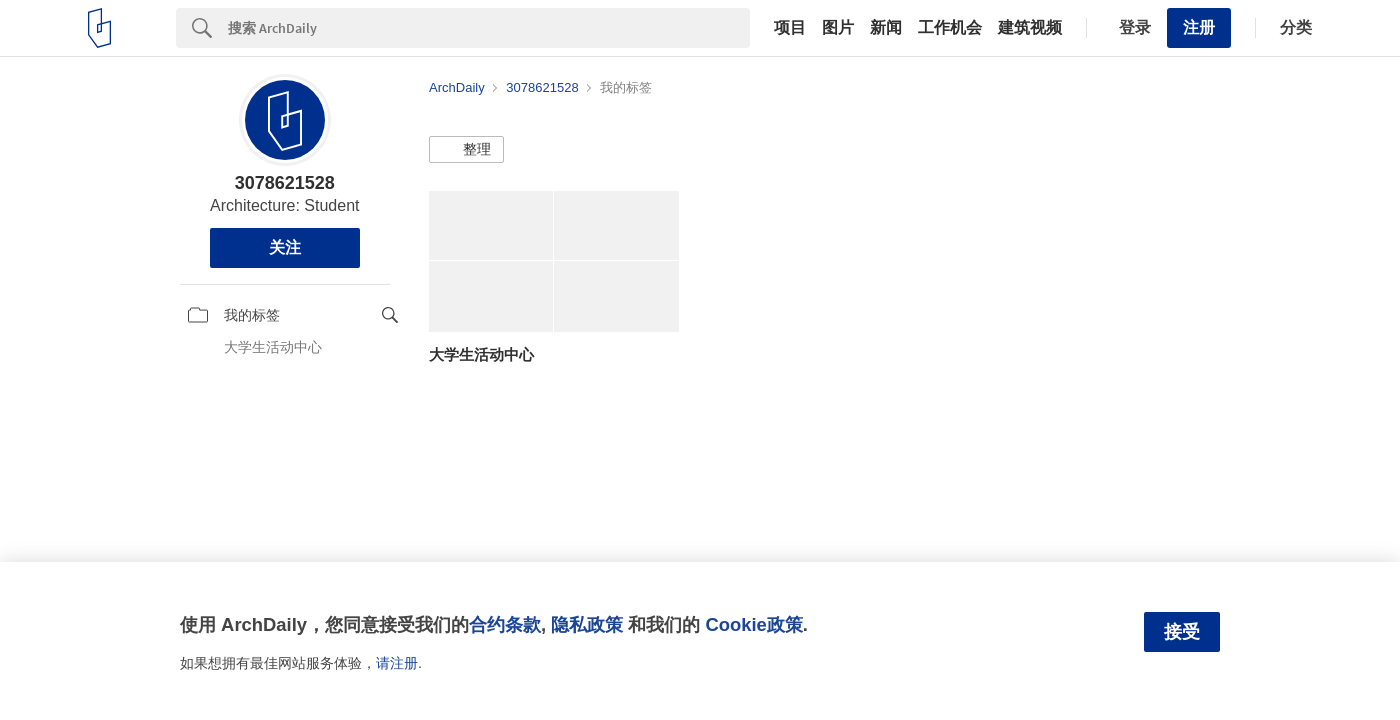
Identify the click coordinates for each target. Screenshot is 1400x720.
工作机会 (950, 28)
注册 (1199, 27)
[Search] (489, 28)
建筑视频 (1030, 28)
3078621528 (285, 183)
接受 (1182, 632)
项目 (790, 28)
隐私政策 (587, 624)
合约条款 (505, 624)
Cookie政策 (753, 624)
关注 (285, 247)
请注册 (397, 663)
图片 (838, 28)
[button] (466, 150)
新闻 (886, 28)
